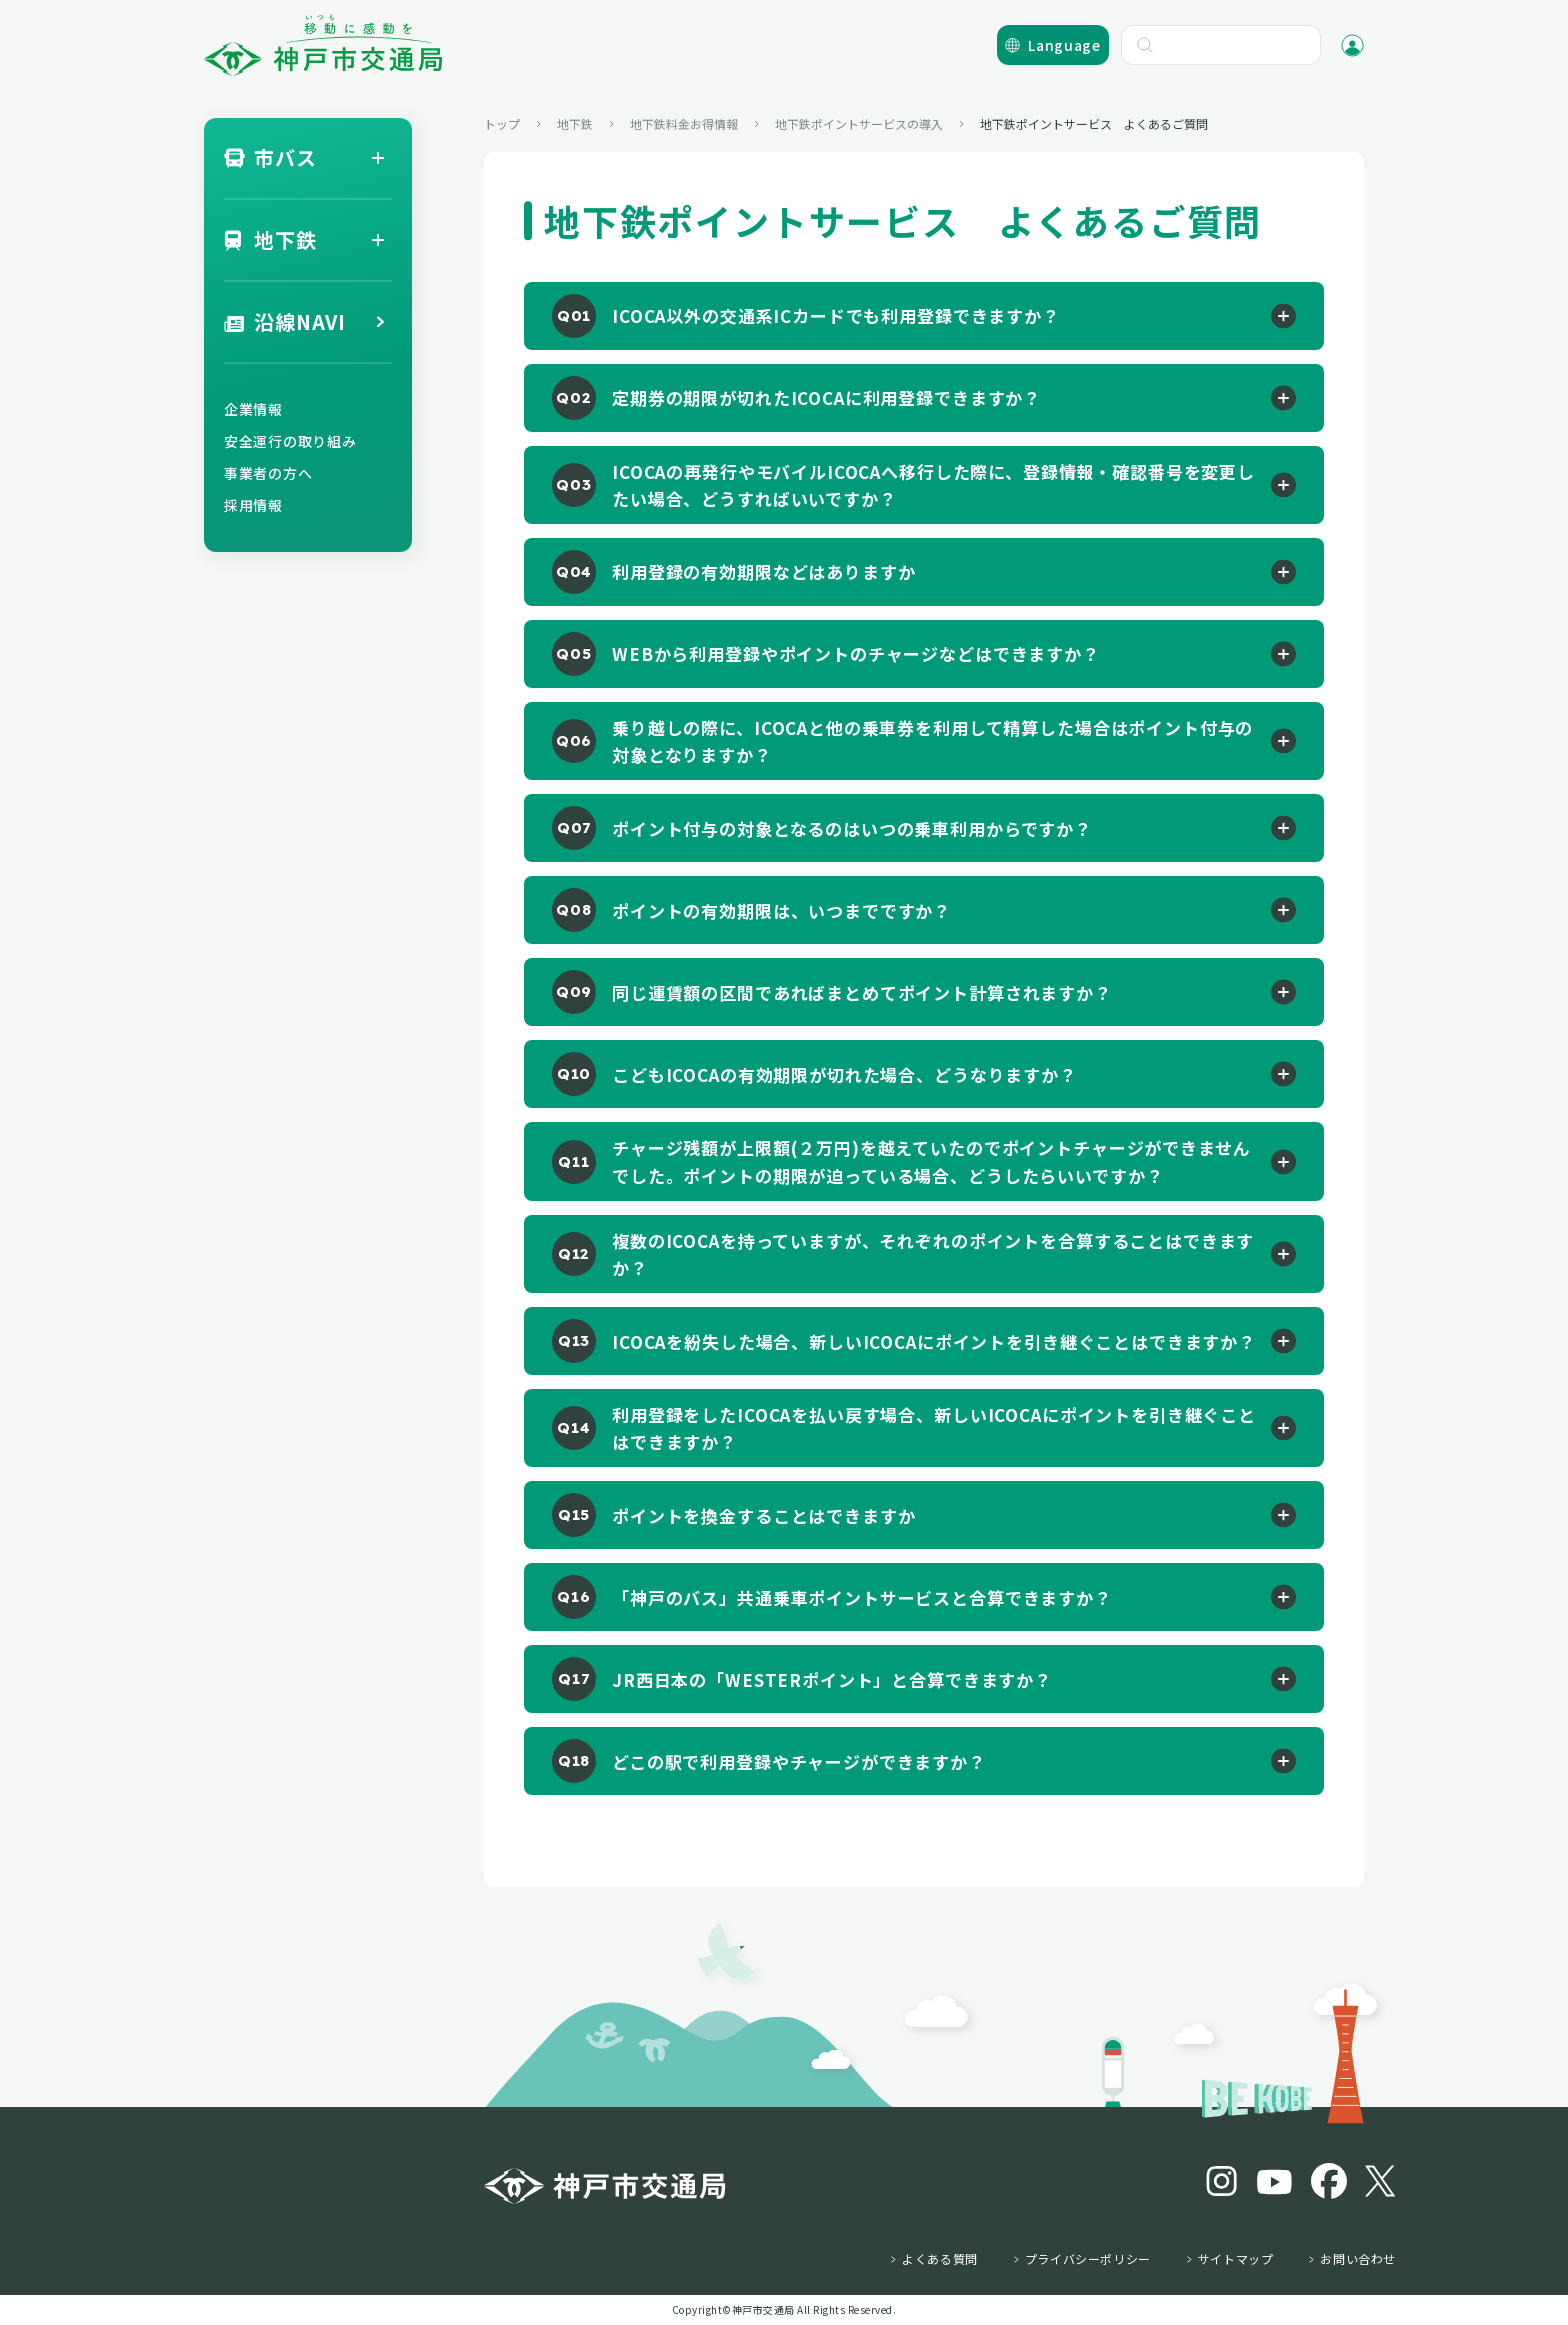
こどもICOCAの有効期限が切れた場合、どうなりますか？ (844, 1074)
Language (1064, 45)
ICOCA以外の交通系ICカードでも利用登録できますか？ (836, 315)
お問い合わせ (1358, 2259)
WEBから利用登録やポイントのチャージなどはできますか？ (856, 653)
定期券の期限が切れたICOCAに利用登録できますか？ (826, 397)
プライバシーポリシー (1088, 2259)
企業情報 (253, 409)
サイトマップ (1236, 2259)
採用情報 (253, 505)
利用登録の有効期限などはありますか (763, 571)
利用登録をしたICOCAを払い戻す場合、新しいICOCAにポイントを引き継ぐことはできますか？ (934, 1428)
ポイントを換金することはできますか (763, 1515)
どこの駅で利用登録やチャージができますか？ (799, 1761)
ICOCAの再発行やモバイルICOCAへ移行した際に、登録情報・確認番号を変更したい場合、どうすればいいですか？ (933, 485)
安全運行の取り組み (290, 441)
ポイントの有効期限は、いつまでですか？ (781, 910)
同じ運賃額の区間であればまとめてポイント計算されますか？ (862, 992)
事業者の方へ (268, 473)
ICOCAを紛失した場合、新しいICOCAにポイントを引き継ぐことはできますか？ (934, 1341)
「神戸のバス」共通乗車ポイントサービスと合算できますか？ (862, 1597)
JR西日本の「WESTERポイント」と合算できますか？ (832, 1679)
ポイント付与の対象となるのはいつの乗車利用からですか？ (852, 828)
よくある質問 (940, 2259)
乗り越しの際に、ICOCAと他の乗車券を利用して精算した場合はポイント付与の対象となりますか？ (932, 741)
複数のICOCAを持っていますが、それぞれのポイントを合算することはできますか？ (933, 1254)
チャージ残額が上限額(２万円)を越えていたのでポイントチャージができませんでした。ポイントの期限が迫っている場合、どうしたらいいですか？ (931, 1161)
